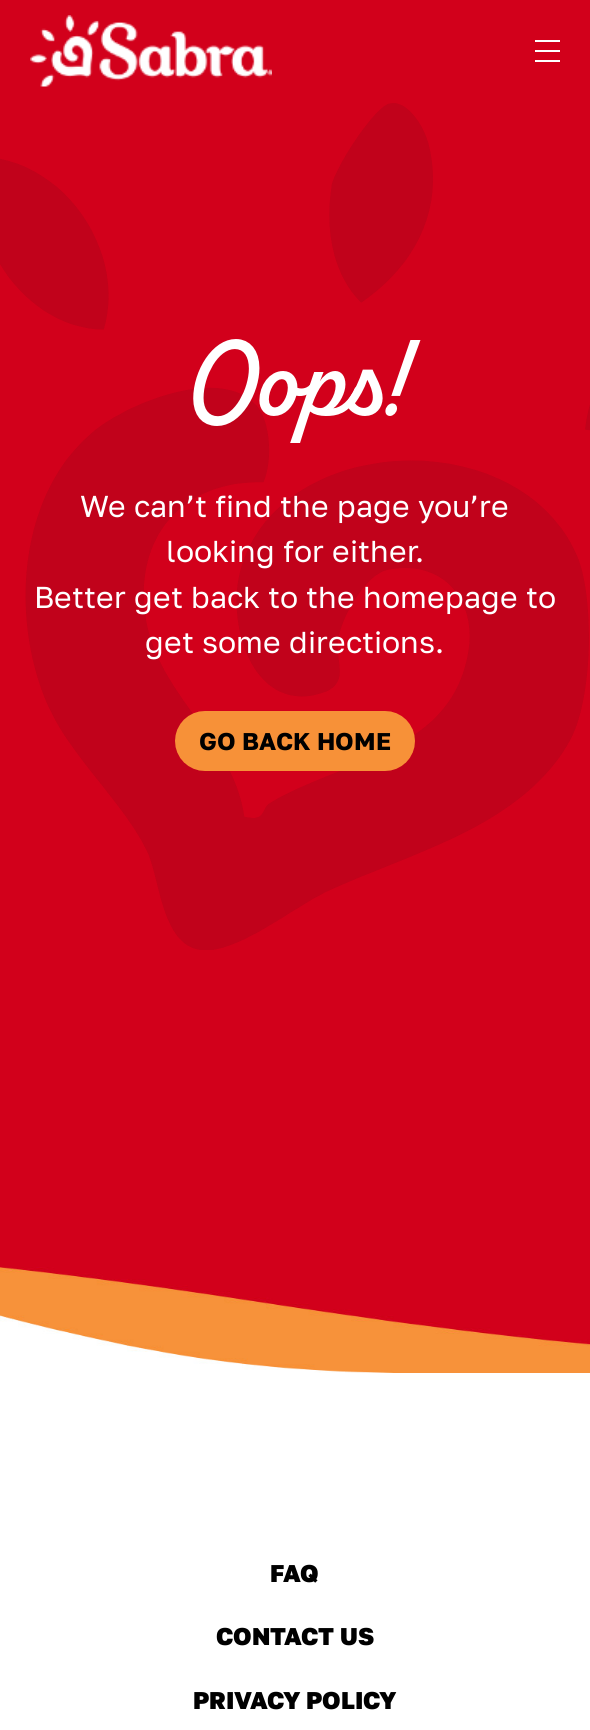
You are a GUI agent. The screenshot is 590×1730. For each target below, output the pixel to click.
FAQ (294, 1573)
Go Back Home (295, 741)
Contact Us (294, 1636)
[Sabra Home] (151, 51)
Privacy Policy (294, 1699)
